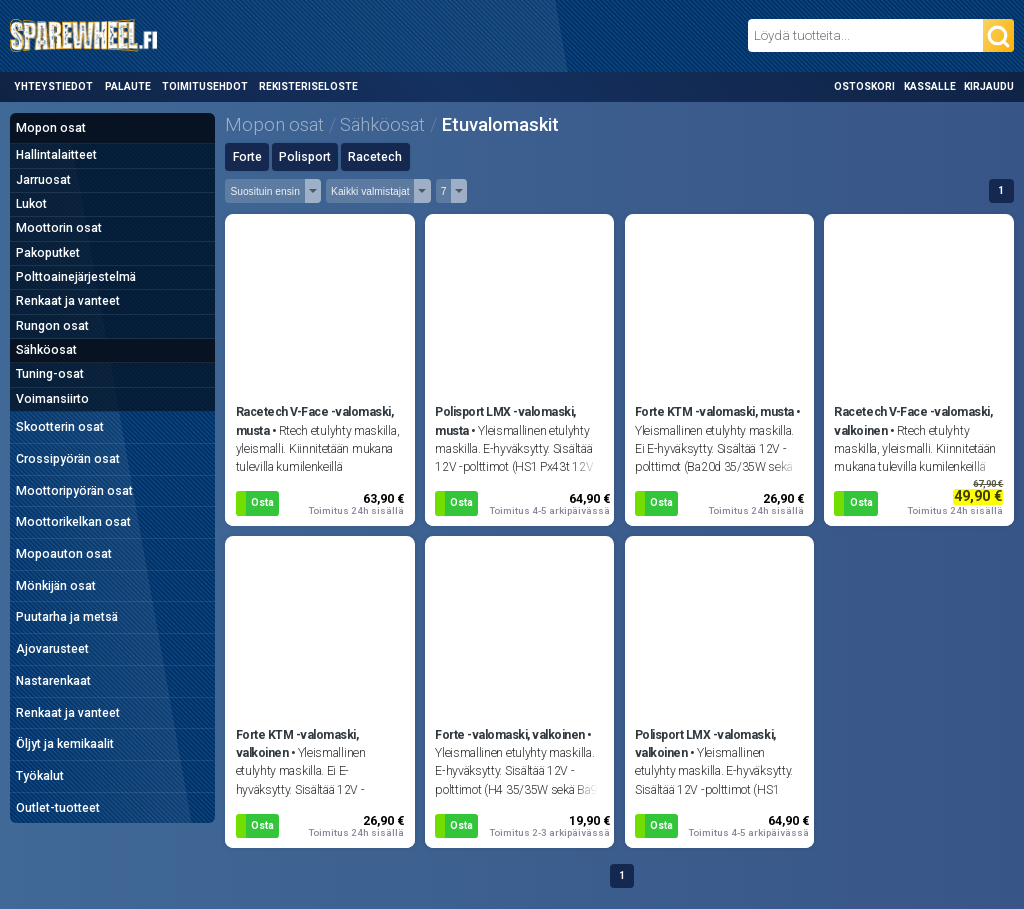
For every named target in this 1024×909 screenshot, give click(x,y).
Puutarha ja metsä (67, 617)
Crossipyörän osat (68, 459)
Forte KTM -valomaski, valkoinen (297, 744)
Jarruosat (43, 180)
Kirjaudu (989, 86)
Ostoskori (864, 86)
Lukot (31, 204)
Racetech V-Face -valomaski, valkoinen (913, 421)
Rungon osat (52, 326)
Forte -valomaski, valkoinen (510, 735)
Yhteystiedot (53, 86)
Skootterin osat (60, 427)
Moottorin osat (59, 228)
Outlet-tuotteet (58, 808)
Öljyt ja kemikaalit (65, 744)
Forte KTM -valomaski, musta (714, 412)
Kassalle (930, 86)
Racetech (375, 157)
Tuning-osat (50, 374)
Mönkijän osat (56, 586)
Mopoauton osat (64, 554)
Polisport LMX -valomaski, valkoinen (705, 744)
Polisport (305, 157)
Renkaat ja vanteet (68, 301)
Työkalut (40, 776)
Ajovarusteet (52, 649)
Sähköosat (46, 350)
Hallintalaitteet (56, 155)
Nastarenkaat (53, 681)
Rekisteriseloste (308, 86)
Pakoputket (48, 253)
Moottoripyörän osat (74, 491)
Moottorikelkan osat (73, 522)
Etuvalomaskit (500, 124)
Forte (247, 157)
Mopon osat (51, 128)
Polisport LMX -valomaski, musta (505, 421)
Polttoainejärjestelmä (76, 277)
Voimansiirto (52, 399)
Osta (262, 502)
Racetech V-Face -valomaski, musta (315, 421)
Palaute (128, 86)
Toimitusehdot (205, 86)
